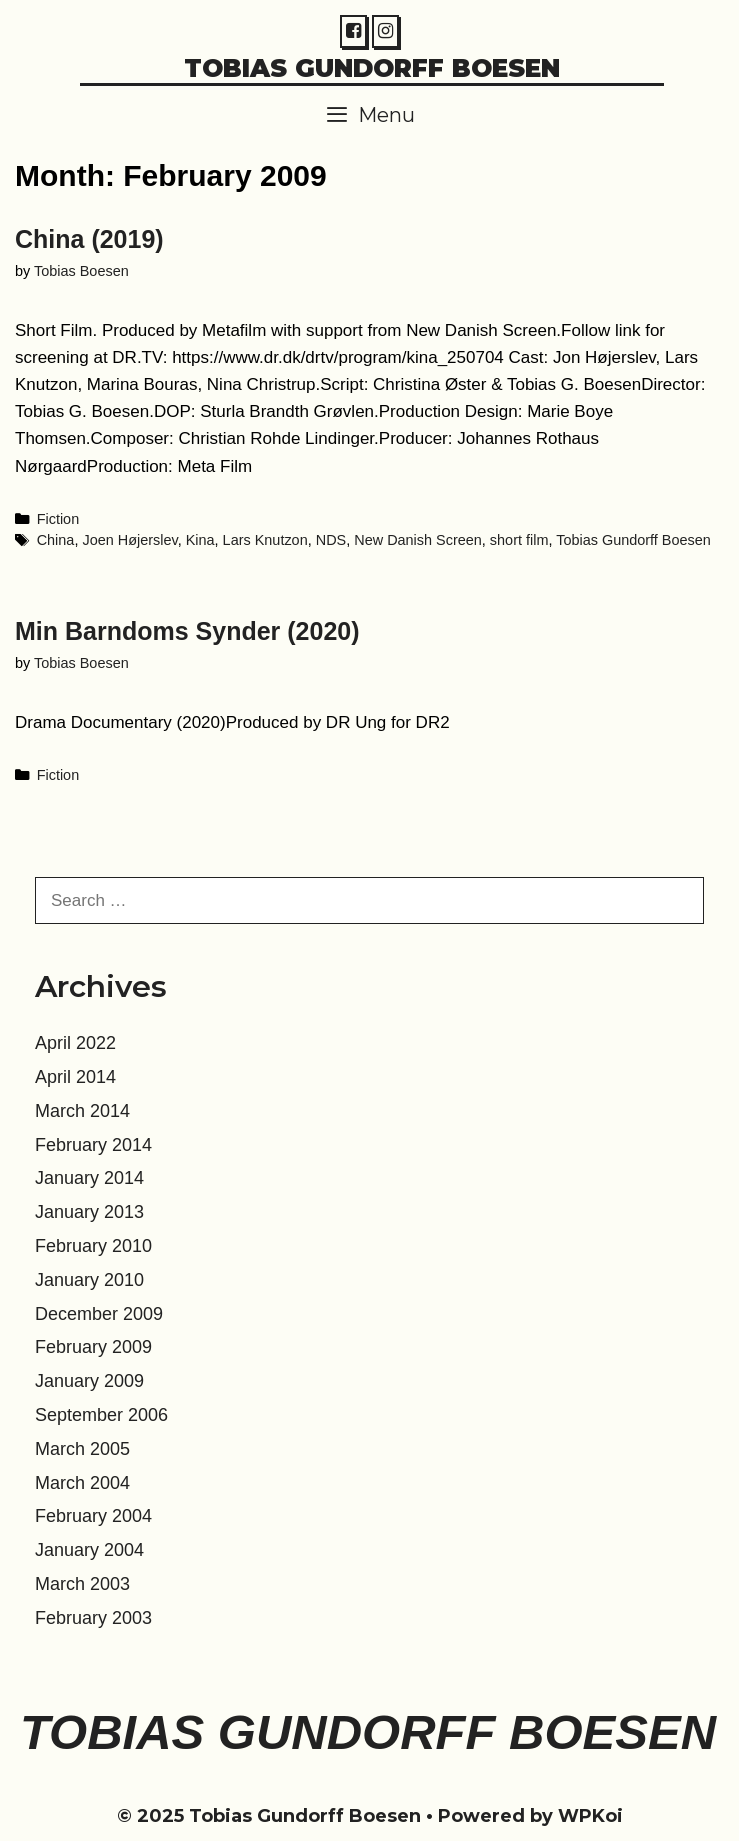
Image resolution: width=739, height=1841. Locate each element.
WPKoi (590, 1816)
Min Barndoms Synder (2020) (187, 631)
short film (519, 540)
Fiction (58, 519)
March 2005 (82, 1449)
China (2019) (89, 239)
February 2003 (93, 1618)
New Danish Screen (418, 540)
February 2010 (93, 1246)
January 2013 (89, 1212)
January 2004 (89, 1550)
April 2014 (75, 1077)
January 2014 (89, 1178)
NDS (331, 540)
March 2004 (82, 1483)
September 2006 (101, 1415)
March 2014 (82, 1111)
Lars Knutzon (265, 540)
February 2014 (93, 1145)
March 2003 (82, 1584)
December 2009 (99, 1314)
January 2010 (89, 1280)
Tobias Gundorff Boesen (372, 68)
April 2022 (75, 1043)
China (56, 540)
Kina (200, 540)
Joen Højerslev (129, 540)
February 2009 (93, 1347)
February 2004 (93, 1516)
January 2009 (89, 1381)
